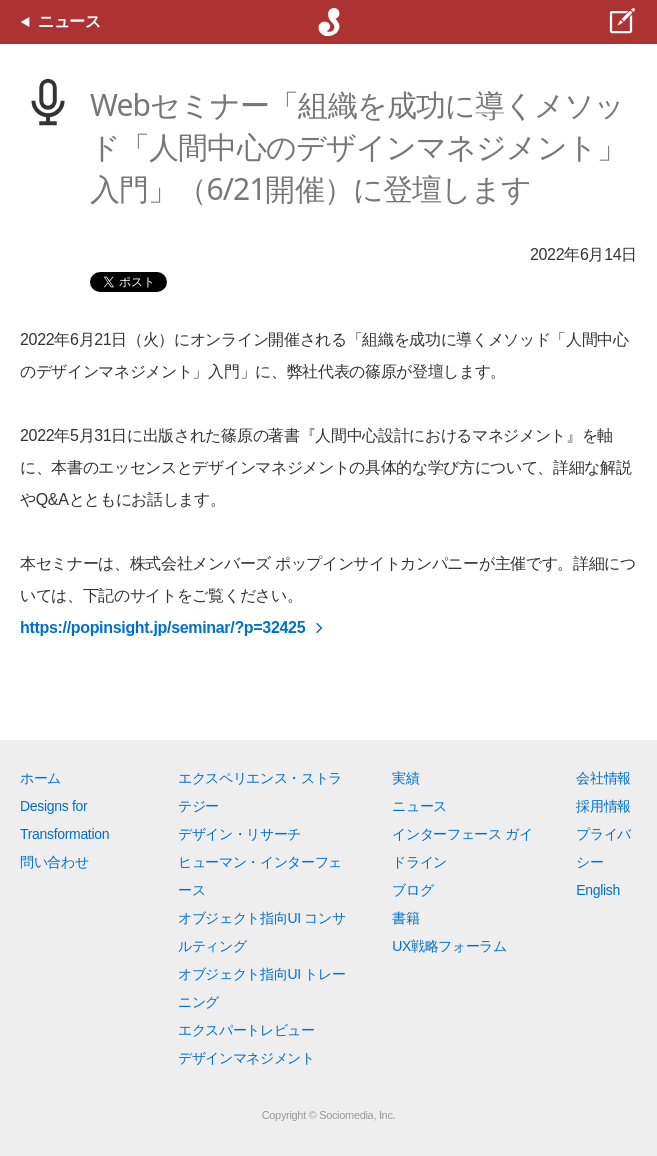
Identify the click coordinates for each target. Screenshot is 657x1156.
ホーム (40, 778)
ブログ (412, 890)
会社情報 (603, 778)
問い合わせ (54, 862)
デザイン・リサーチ (239, 834)
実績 (405, 778)
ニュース (419, 806)
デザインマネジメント (246, 1058)
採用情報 (603, 806)
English (598, 890)
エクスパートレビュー (246, 1030)
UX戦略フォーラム (449, 946)
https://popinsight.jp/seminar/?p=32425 (162, 627)
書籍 (405, 918)
